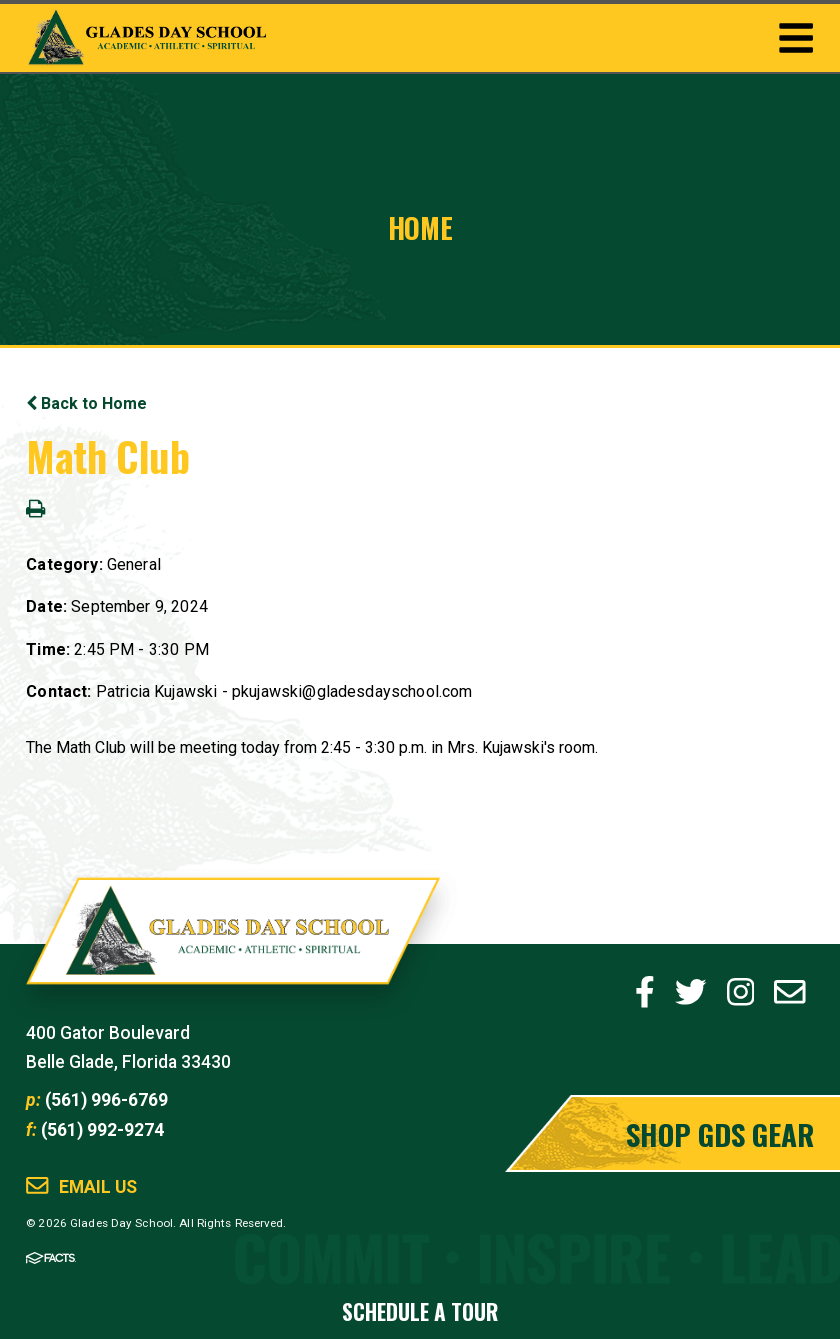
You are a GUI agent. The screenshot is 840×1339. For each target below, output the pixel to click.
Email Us (98, 1187)
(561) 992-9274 (102, 1130)
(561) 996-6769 (106, 1100)
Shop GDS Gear (720, 1133)
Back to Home (86, 403)
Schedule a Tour (420, 1311)
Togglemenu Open (796, 38)
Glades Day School (233, 944)
